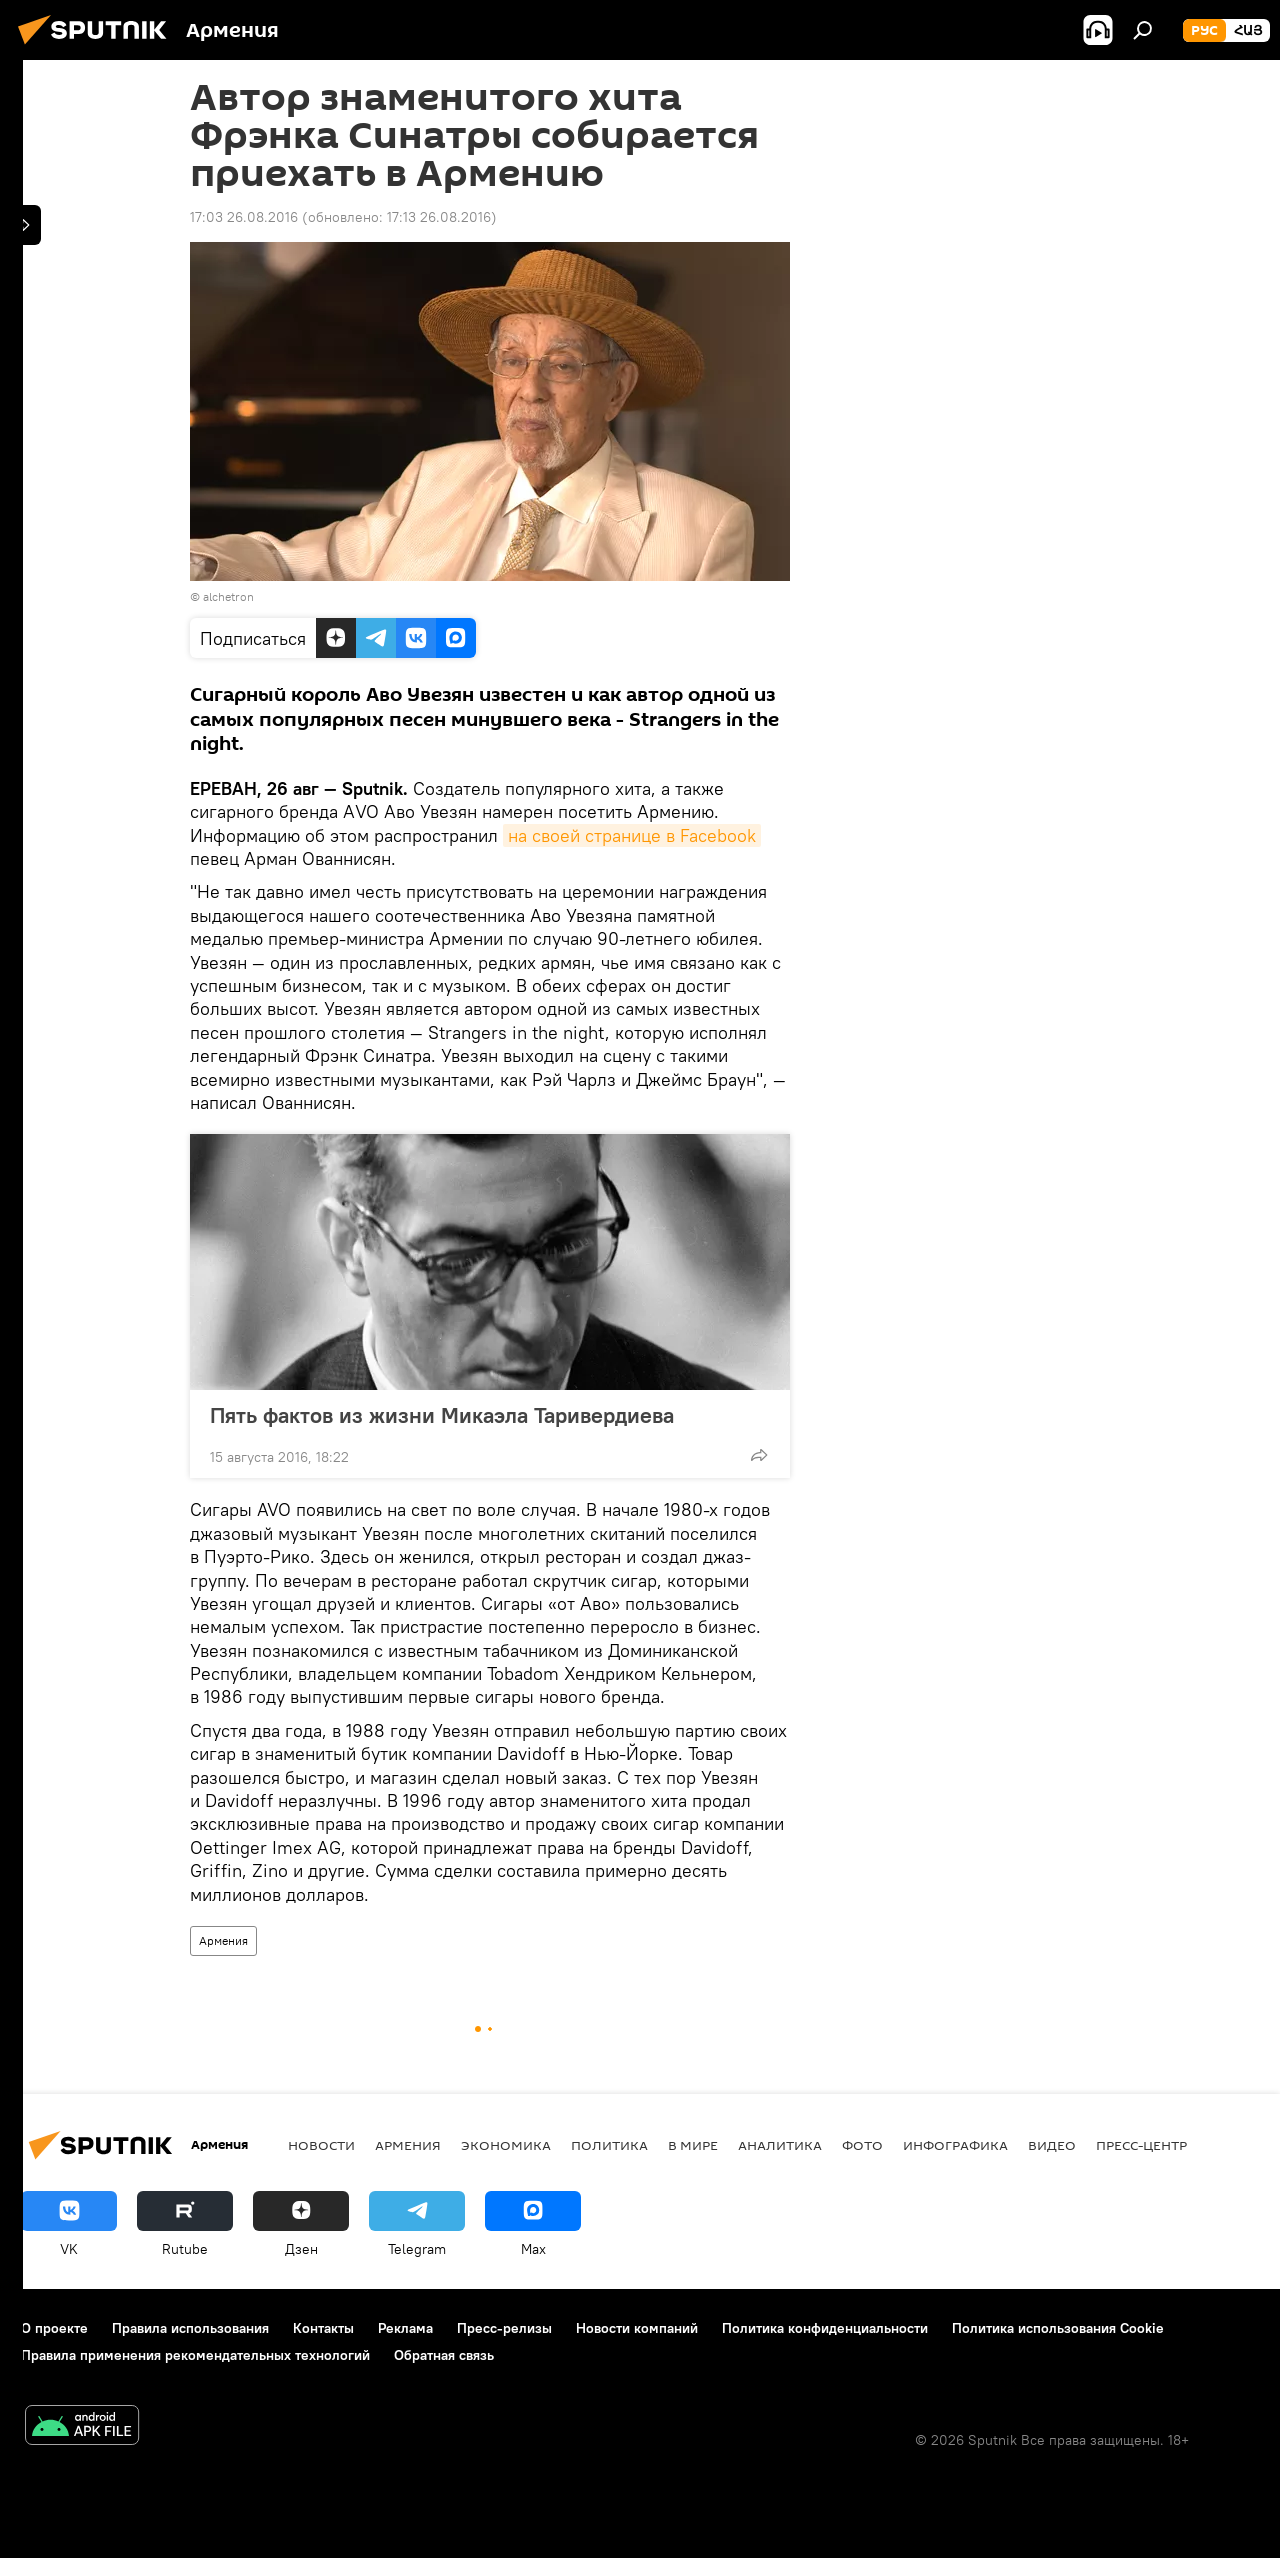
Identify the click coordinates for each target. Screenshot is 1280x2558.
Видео (1052, 2145)
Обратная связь (444, 2355)
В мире (693, 2145)
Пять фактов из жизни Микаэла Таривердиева (442, 1415)
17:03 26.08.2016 (244, 217)
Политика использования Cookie (1058, 2328)
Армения (223, 1940)
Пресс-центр (1141, 2145)
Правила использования (190, 2328)
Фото (862, 2145)
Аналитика (780, 2145)
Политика (609, 2145)
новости (321, 2145)
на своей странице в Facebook (632, 835)
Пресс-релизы (504, 2328)
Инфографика (955, 2145)
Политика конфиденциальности (825, 2328)
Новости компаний (637, 2328)
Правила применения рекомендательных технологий (195, 2355)
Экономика (506, 2145)
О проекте (54, 2328)
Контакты (323, 2328)
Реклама (405, 2328)
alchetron (228, 596)
